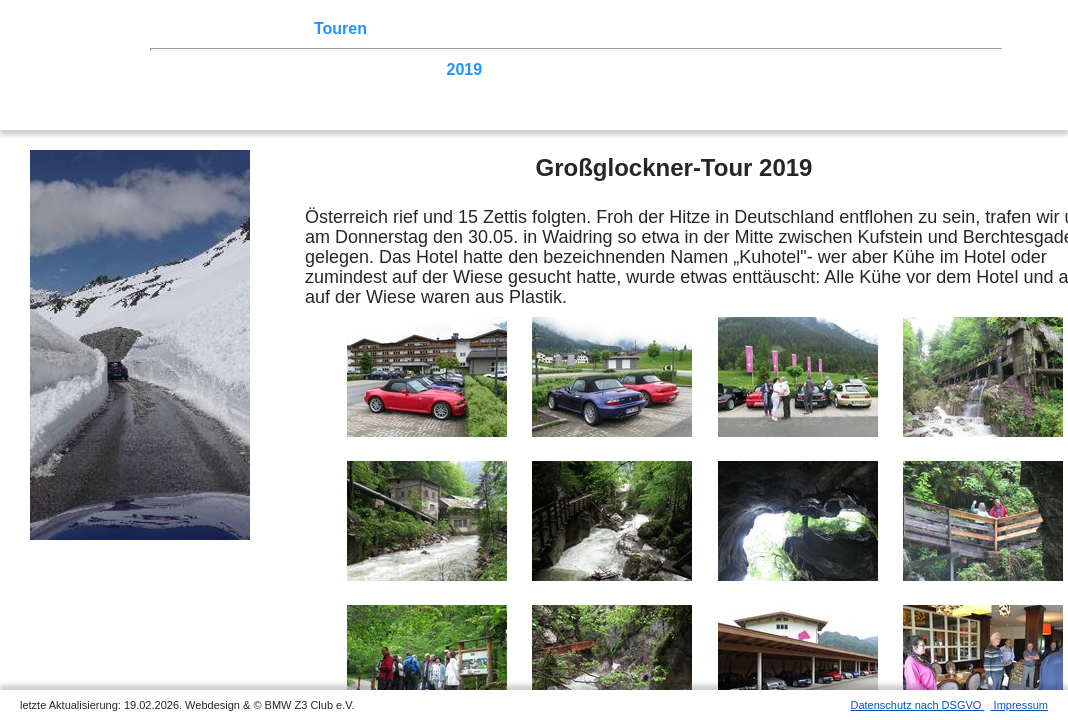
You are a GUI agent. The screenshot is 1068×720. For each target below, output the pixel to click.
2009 (921, 69)
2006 (237, 88)
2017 (556, 69)
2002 (419, 88)
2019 (465, 69)
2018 (510, 69)
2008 (966, 69)
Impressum (1019, 705)
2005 (282, 88)
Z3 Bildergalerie (709, 28)
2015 (647, 69)
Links (800, 28)
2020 (419, 69)
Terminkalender (436, 28)
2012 (784, 69)
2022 (328, 69)
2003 (373, 88)
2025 (191, 69)
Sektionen (543, 28)
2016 (601, 69)
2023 (282, 69)
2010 (875, 69)
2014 (693, 69)
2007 (191, 88)
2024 (237, 69)
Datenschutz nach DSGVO (918, 705)
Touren (340, 28)
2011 (829, 69)
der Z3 (615, 28)
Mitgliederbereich (897, 28)
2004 (328, 88)
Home (195, 28)
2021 (373, 69)
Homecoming (497, 88)
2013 (738, 69)
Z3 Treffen (265, 28)
